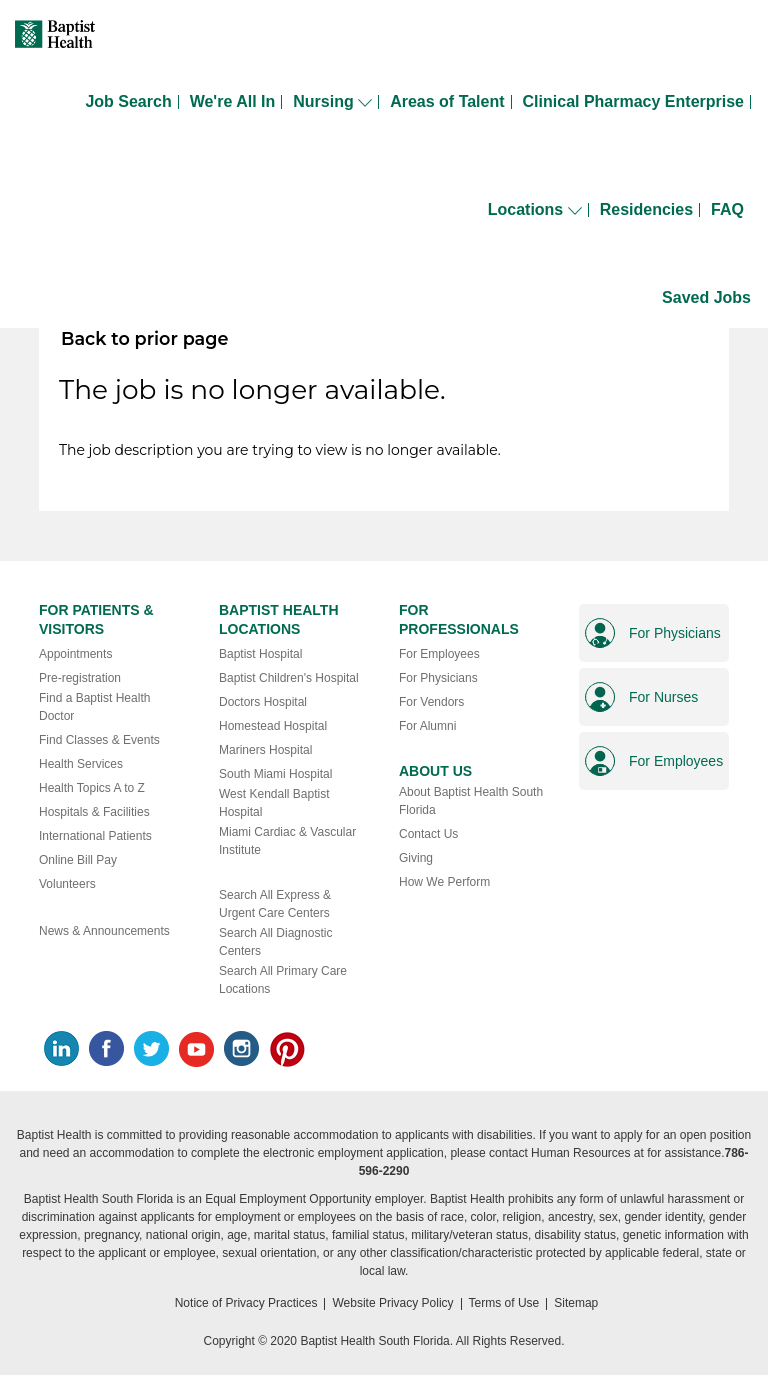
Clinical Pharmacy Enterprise (633, 101)
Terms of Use (504, 1303)
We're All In (233, 101)
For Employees (439, 654)
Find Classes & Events (99, 740)
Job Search (128, 101)
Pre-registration (80, 678)
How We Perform (444, 882)
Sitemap (576, 1303)
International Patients (95, 836)
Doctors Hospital (263, 702)
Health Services (81, 764)
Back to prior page (144, 338)
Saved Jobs (706, 297)
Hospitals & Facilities (94, 812)
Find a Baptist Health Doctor (94, 707)
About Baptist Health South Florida (471, 801)
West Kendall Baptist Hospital (274, 803)
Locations (535, 209)
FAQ (727, 209)
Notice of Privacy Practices (246, 1303)
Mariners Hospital (265, 750)
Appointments (75, 654)
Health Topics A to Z (92, 788)
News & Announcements (104, 931)
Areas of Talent (447, 101)
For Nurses (663, 697)
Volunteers (67, 884)
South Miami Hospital (275, 774)
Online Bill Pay (78, 860)
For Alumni (427, 726)
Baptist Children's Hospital (289, 678)
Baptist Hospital (260, 654)
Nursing (332, 101)
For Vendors (431, 702)
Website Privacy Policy (392, 1303)
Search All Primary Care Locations (283, 980)
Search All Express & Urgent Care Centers (275, 904)
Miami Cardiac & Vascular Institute (287, 841)
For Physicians (438, 678)
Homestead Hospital (273, 726)
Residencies (646, 209)
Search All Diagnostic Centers (275, 942)
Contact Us (428, 834)
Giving (416, 858)
